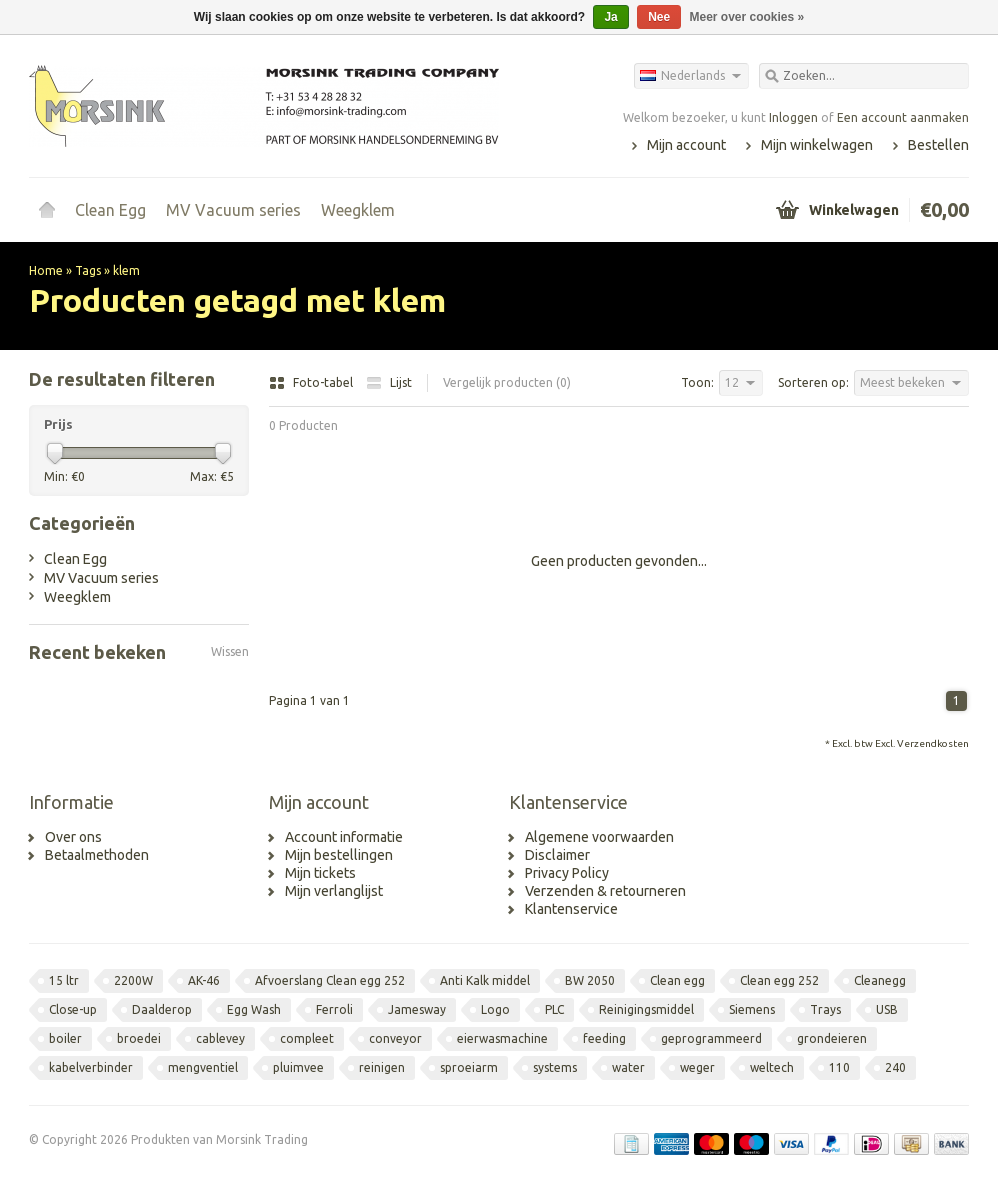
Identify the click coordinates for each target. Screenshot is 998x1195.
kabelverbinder (91, 1067)
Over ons (73, 837)
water (628, 1067)
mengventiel (203, 1067)
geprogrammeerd (711, 1038)
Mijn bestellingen (339, 855)
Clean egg (677, 980)
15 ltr (64, 980)
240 (895, 1067)
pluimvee (298, 1067)
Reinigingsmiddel (646, 1009)
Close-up (73, 1009)
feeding (604, 1038)
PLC (554, 1009)
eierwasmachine (502, 1038)
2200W (133, 980)
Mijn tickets (320, 873)
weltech (772, 1067)
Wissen (230, 651)
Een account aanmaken (903, 117)
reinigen (382, 1067)
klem (126, 270)
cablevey (220, 1038)
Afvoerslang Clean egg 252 (330, 980)
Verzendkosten (933, 743)
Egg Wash (254, 1009)
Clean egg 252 (779, 980)
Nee (659, 17)
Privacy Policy (567, 873)
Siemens (752, 1009)
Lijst (389, 382)
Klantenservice (571, 909)
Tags (88, 270)
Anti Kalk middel (485, 980)
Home (47, 210)
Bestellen (938, 145)
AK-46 (204, 980)
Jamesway (417, 1009)
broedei (139, 1038)
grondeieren (832, 1038)
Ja (610, 17)
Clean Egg (110, 210)
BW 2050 (590, 980)
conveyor (395, 1038)
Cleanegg (880, 980)
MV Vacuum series (233, 210)
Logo (495, 1009)
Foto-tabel (312, 382)
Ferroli (334, 1009)
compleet (307, 1038)
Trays (825, 1009)
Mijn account (686, 145)
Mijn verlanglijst (334, 891)
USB (887, 1009)
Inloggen (793, 117)
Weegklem (358, 210)
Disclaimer (557, 855)
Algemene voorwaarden (599, 837)
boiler (65, 1038)
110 (839, 1067)
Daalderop (162, 1009)
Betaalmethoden (97, 855)
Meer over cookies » (747, 17)
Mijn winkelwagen (817, 145)
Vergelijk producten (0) (507, 382)
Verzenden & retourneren (605, 891)
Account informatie (344, 837)
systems (555, 1067)
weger (697, 1067)
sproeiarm (469, 1067)
